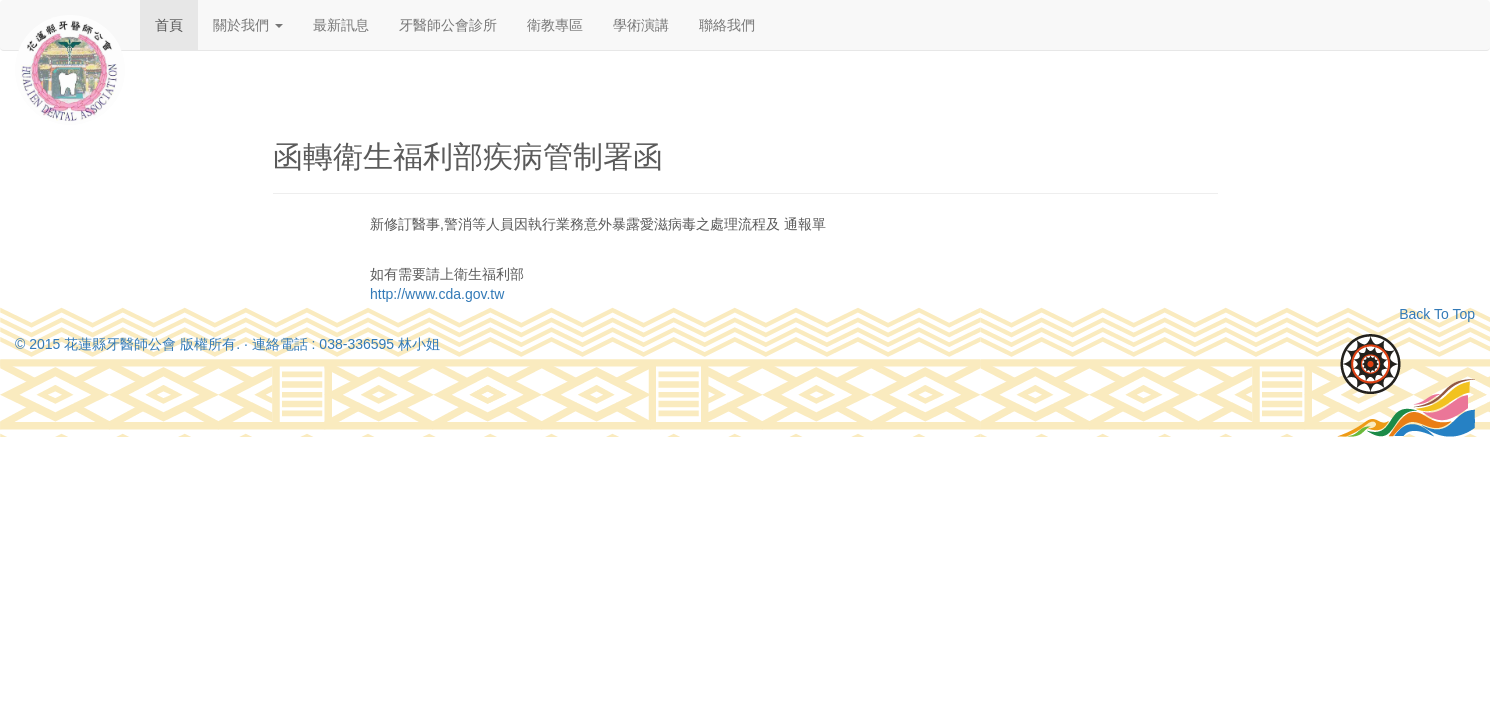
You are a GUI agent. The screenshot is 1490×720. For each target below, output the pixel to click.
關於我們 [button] (248, 25)
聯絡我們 (727, 25)
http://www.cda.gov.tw (437, 294)
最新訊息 (341, 25)
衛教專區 (555, 25)
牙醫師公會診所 (448, 25)
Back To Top (1437, 314)
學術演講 (641, 25)
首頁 (169, 25)
